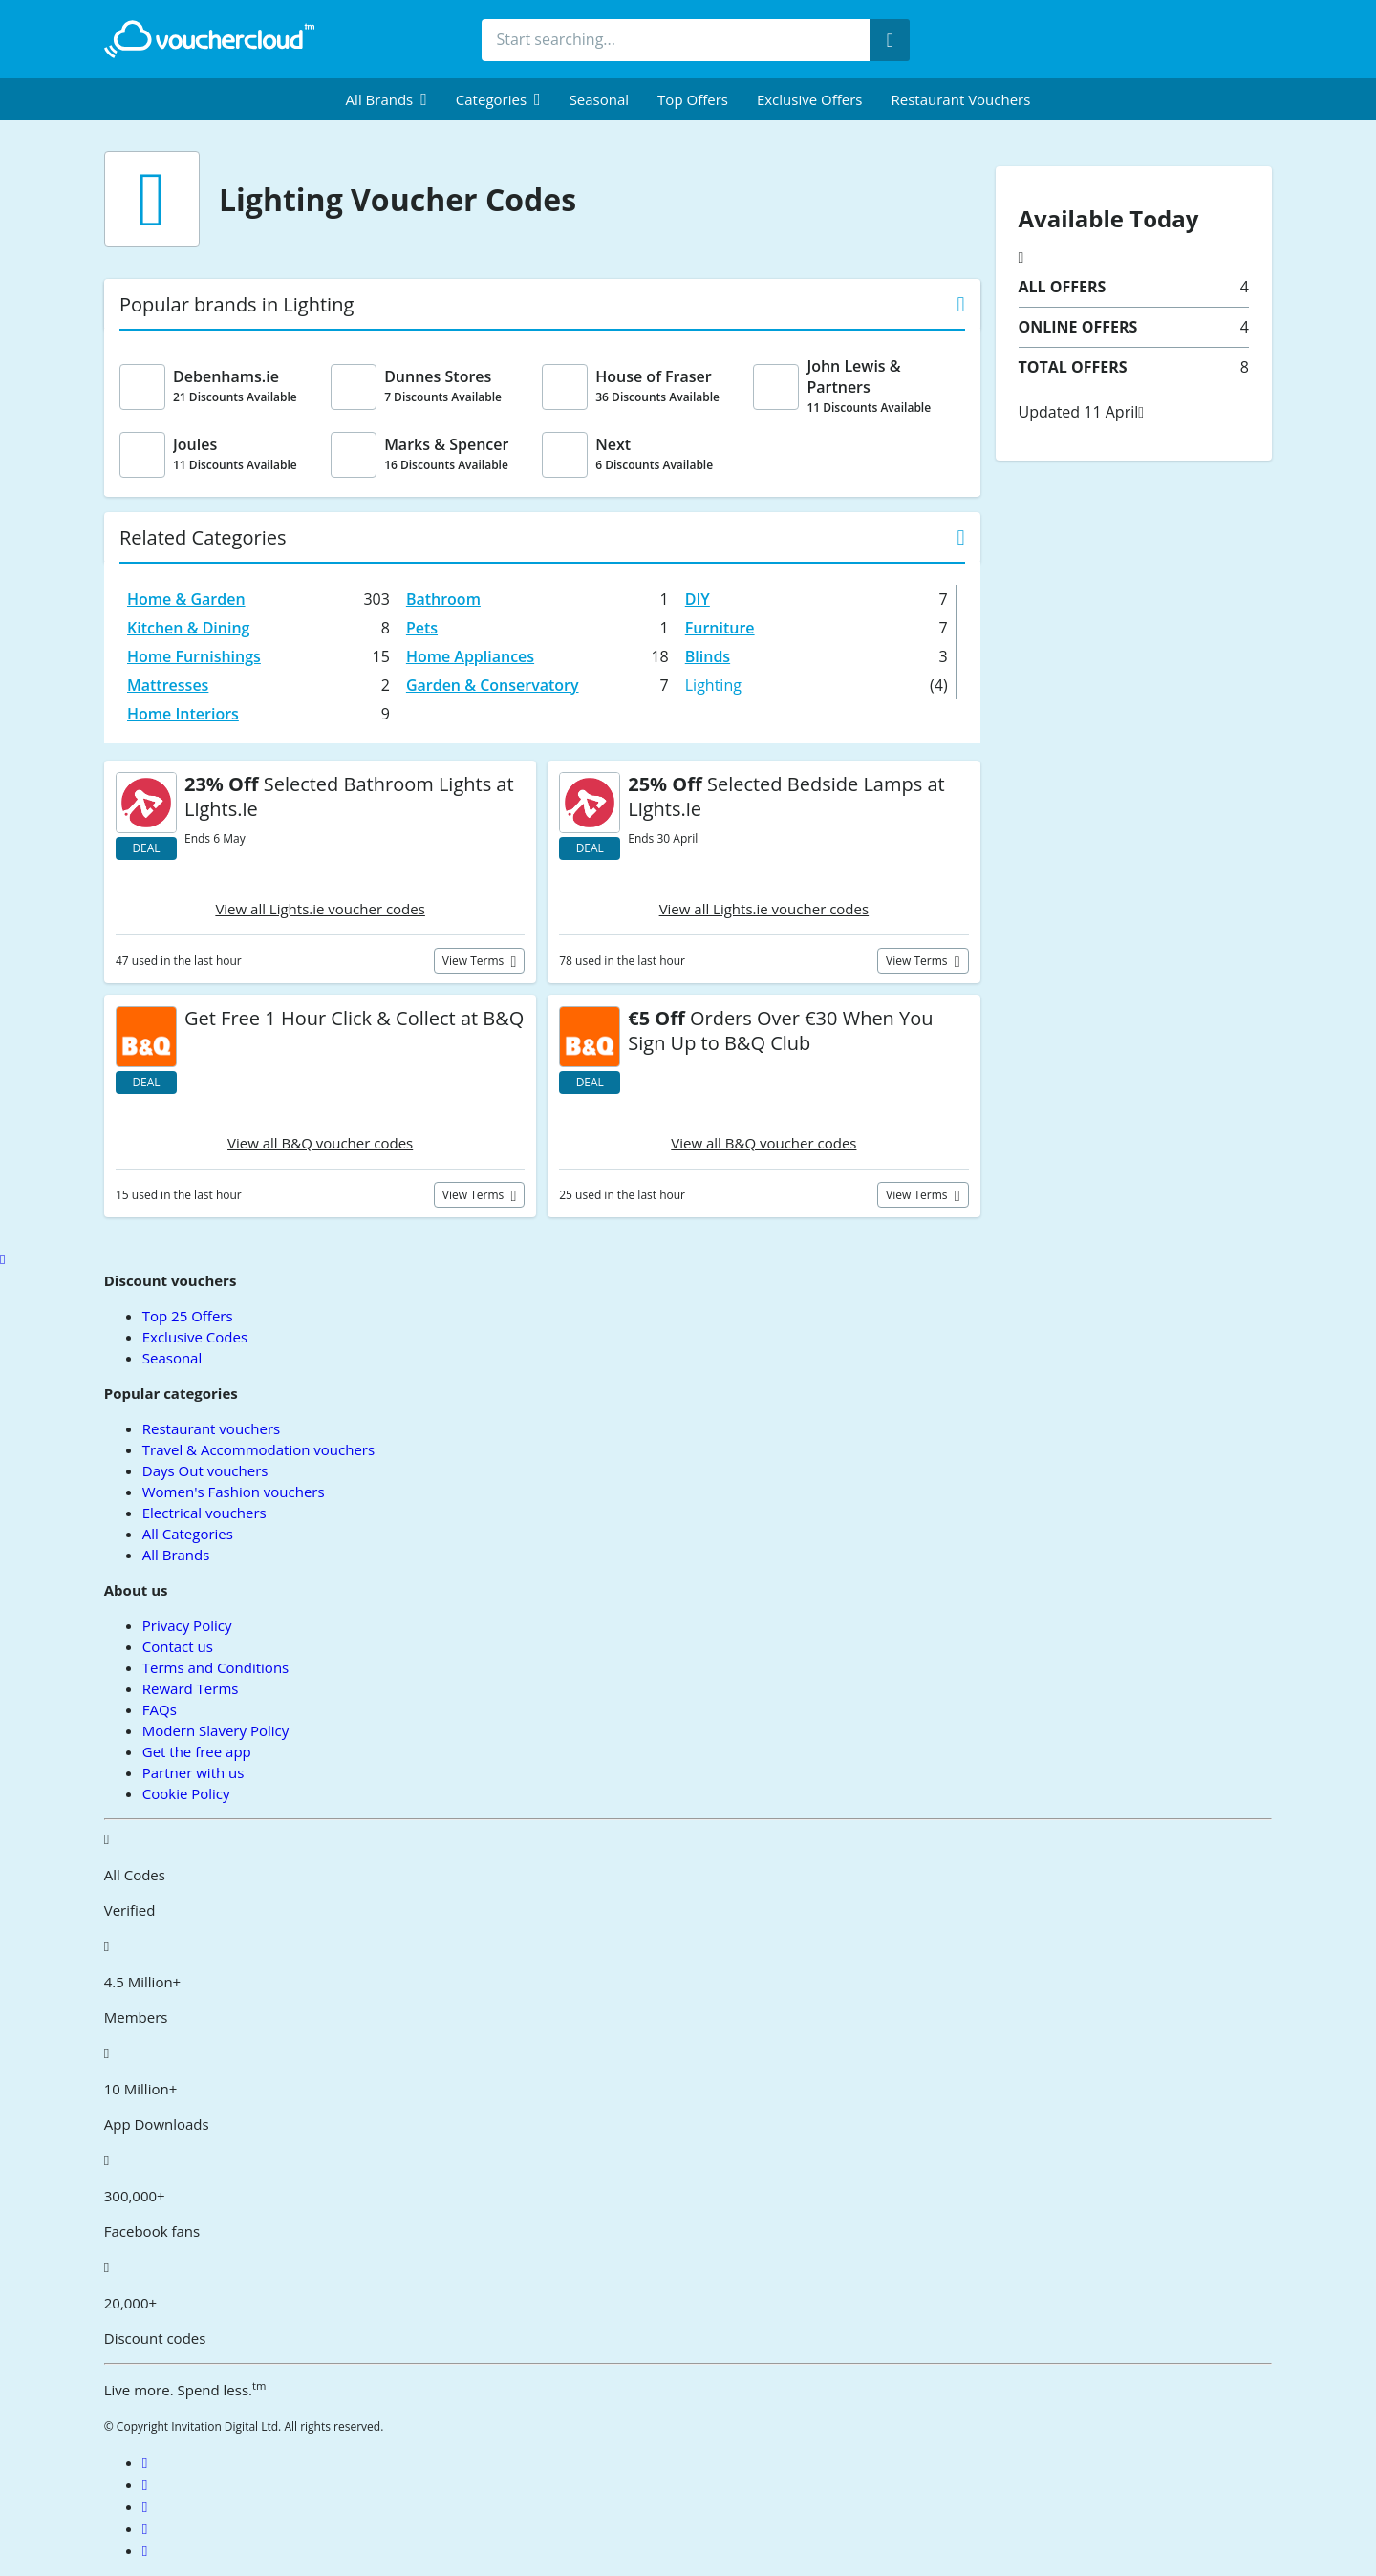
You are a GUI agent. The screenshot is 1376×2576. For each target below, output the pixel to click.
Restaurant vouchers (961, 99)
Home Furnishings (194, 656)
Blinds (707, 656)
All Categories (187, 1533)
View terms (474, 961)
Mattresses (167, 685)
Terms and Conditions (216, 1667)
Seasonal (599, 99)
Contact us (177, 1646)
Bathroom (443, 599)
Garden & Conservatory (492, 685)
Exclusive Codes (194, 1336)
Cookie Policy (186, 1793)
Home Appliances (470, 656)
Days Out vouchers (205, 1470)
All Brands (176, 1554)
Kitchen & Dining (188, 627)
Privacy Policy (187, 1625)
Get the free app (196, 1751)
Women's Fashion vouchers (233, 1491)
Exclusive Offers (810, 99)
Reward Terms (190, 1688)
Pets (422, 627)
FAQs (159, 1709)
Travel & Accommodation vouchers (258, 1449)
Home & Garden (186, 599)
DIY (697, 599)
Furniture (720, 627)
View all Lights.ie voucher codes (320, 908)
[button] (386, 99)
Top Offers (692, 99)
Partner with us (193, 1772)
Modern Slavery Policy (215, 1730)
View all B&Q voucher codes (320, 1142)
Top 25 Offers (187, 1315)
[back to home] (209, 39)
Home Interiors (183, 713)
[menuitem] (386, 99)
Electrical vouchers (204, 1512)
